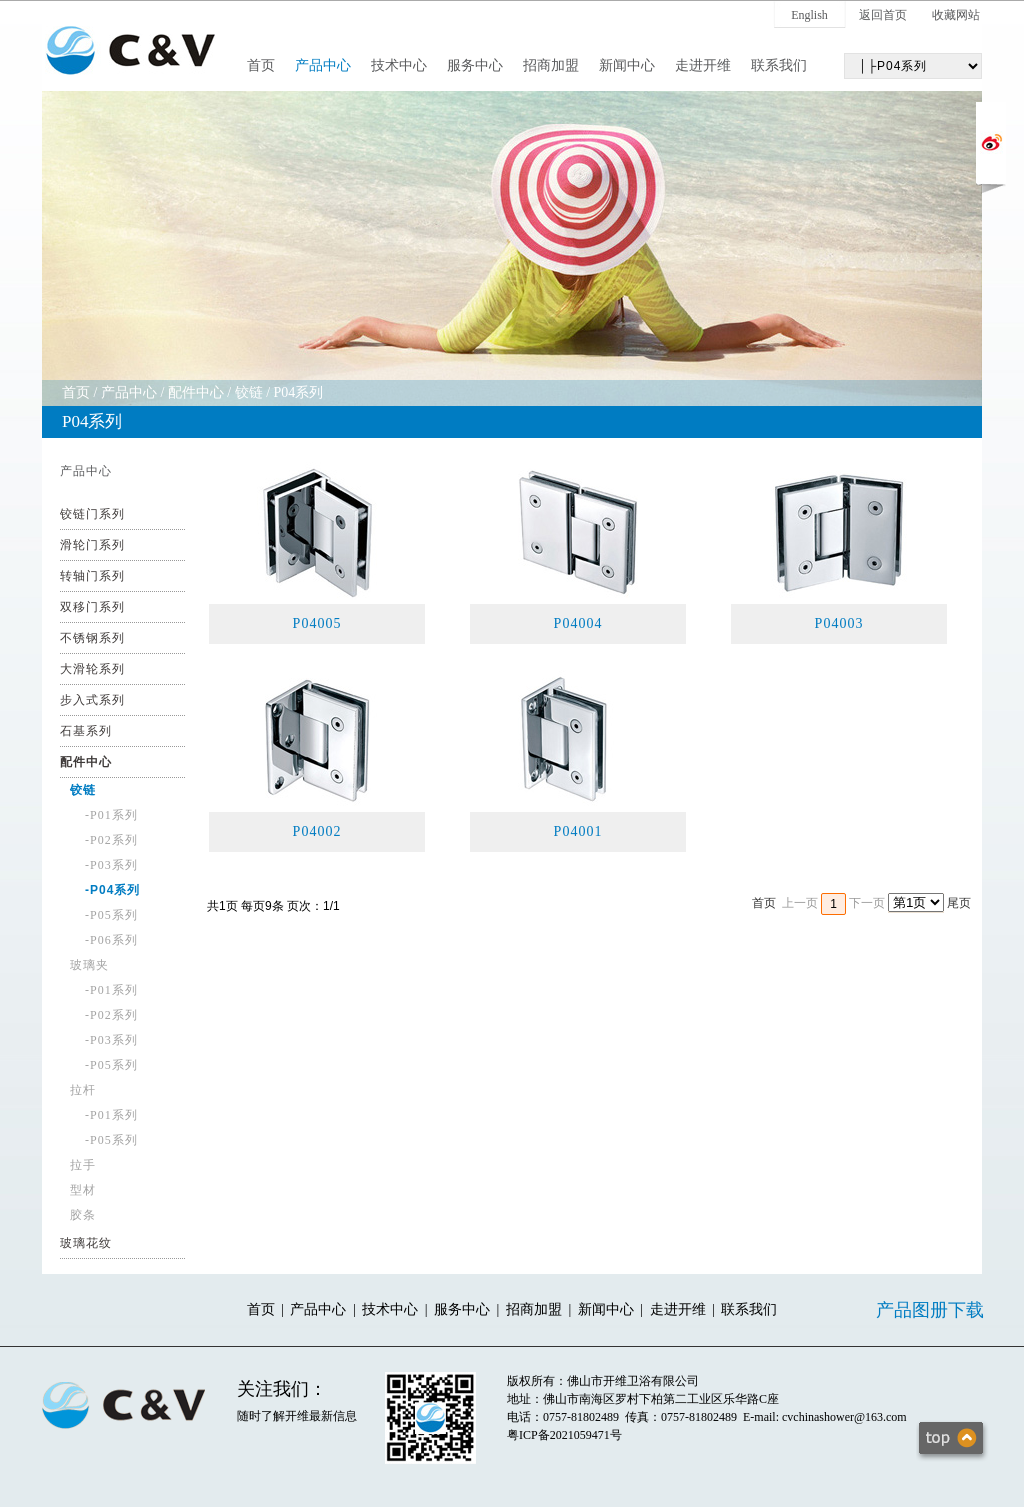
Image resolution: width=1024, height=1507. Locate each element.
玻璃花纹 (86, 1243)
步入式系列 (92, 700)
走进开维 (703, 65)
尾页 (959, 903)
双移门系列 (92, 607)
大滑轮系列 (92, 669)
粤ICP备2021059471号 (564, 1435)
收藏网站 (956, 15)
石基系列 (86, 731)
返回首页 (883, 15)
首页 (261, 65)
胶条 (83, 1215)
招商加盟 (551, 65)
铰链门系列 (92, 514)
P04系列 (299, 392)
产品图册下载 (930, 1310)
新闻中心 (627, 65)
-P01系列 (111, 815)
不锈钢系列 (92, 638)
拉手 (83, 1165)
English (809, 15)
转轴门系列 (92, 576)
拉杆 (83, 1090)
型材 (83, 1190)
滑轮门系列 (92, 545)
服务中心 (475, 65)
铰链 (249, 392)
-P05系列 (111, 915)
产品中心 (323, 65)
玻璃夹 (89, 965)
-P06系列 (111, 940)
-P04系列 (112, 890)
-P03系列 (111, 865)
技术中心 (399, 65)
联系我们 (779, 65)
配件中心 (196, 392)
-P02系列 (111, 840)
